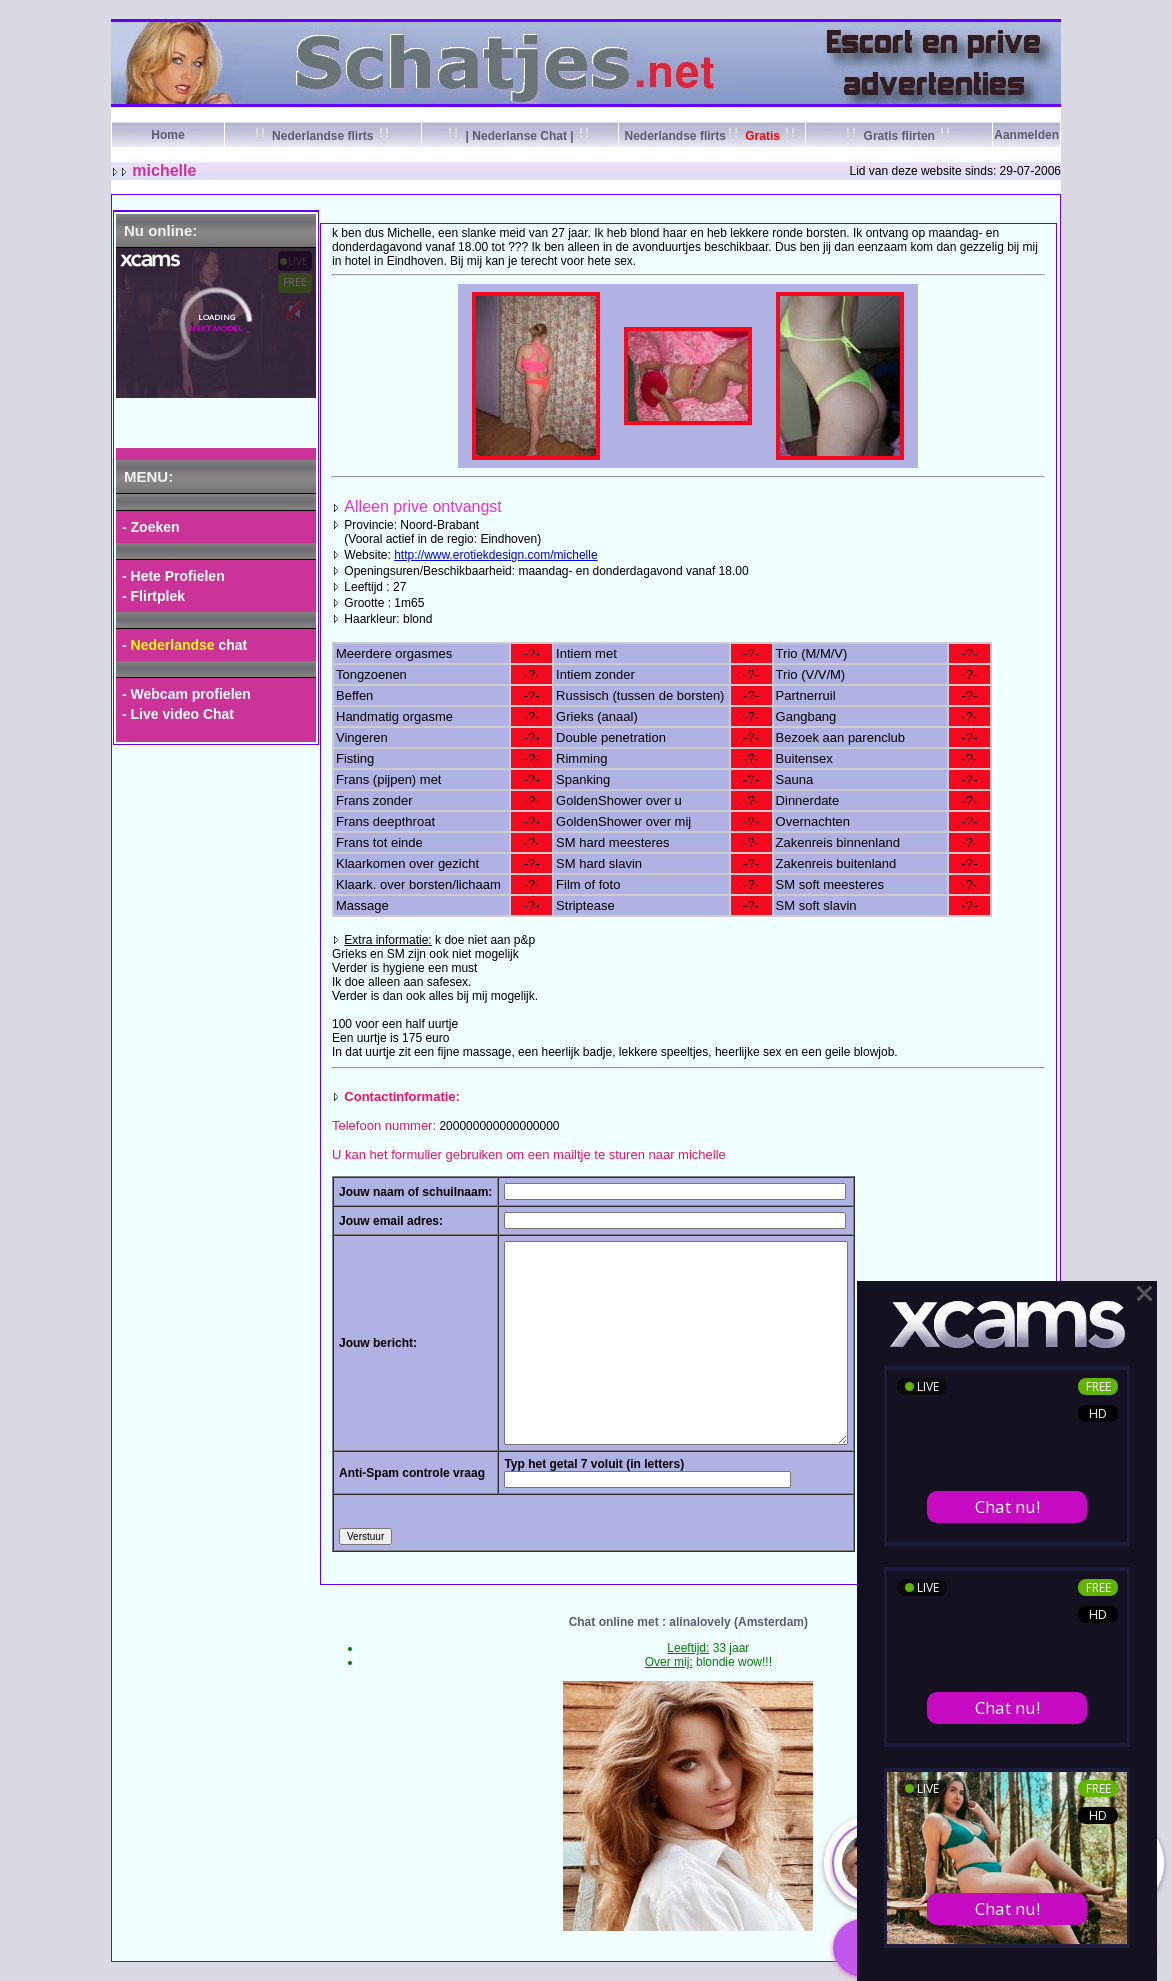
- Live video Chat (178, 714)
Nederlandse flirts (323, 136)
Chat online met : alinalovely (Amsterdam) (688, 1622)
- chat (184, 645)
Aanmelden (1026, 135)
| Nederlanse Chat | (519, 136)
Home (167, 135)
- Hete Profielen (173, 576)
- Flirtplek (153, 596)
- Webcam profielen (186, 694)
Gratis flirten (899, 136)
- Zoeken (151, 527)
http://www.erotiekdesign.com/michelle (495, 555)
